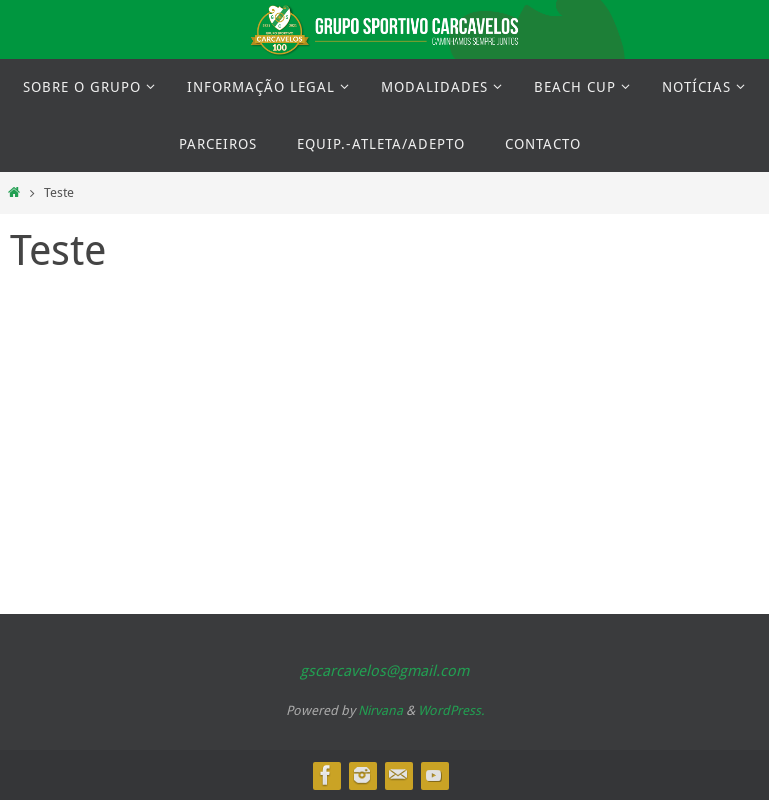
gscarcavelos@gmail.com (384, 670)
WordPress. (451, 710)
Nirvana (380, 710)
